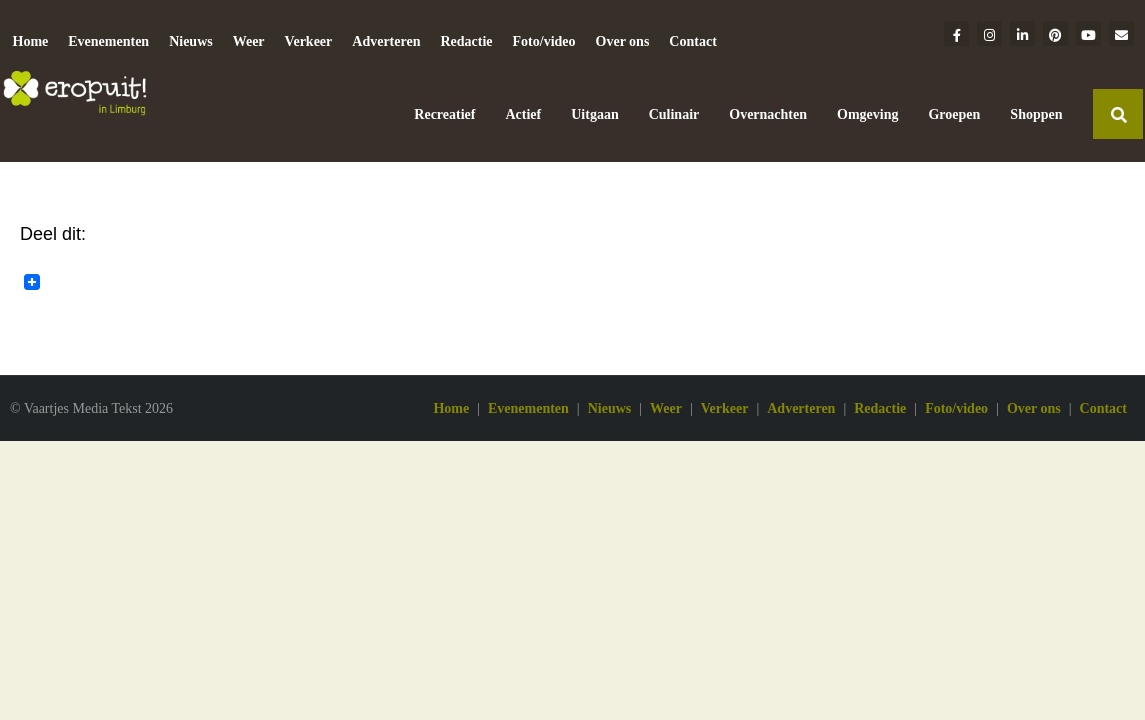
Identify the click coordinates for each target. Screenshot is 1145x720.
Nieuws (191, 41)
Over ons (623, 41)
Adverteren (386, 41)
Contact (692, 41)
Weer (249, 41)
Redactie (466, 41)
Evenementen (108, 41)
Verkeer (309, 41)
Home (31, 41)
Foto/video (544, 41)
